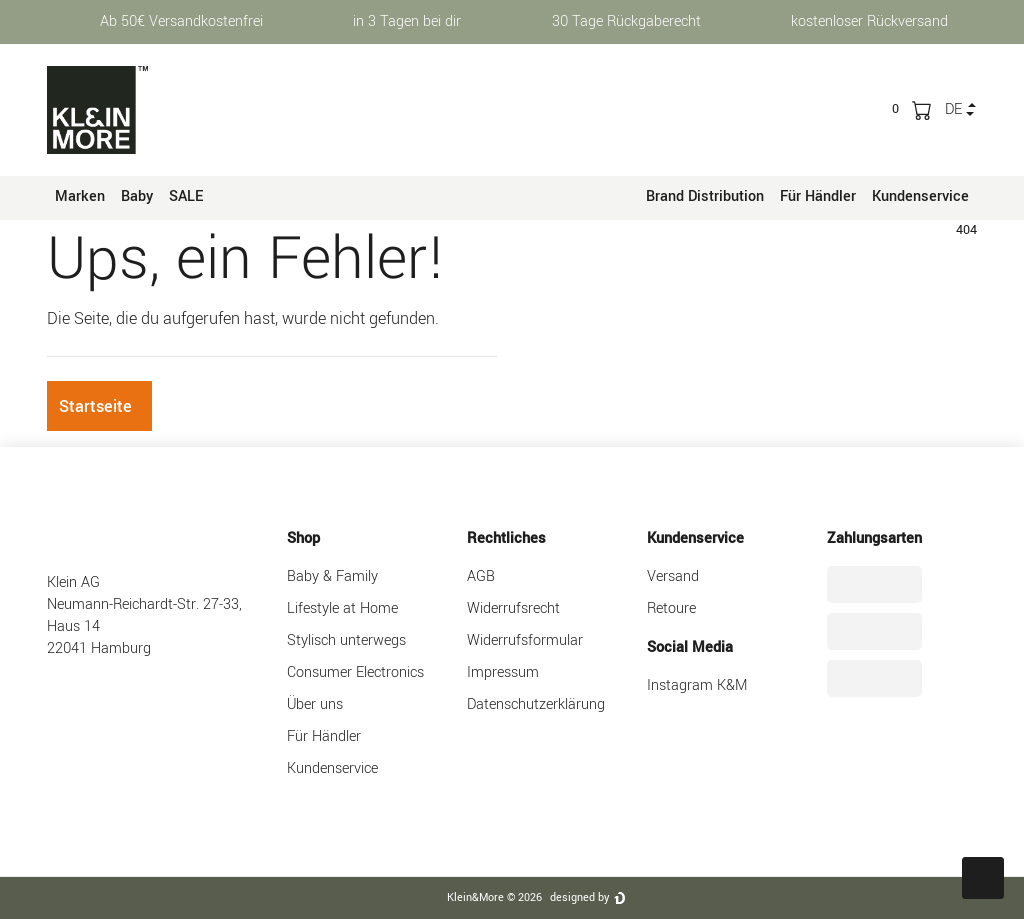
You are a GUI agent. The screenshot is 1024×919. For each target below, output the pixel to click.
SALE (186, 196)
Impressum (503, 672)
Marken (80, 196)
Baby (137, 196)
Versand (673, 576)
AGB (481, 576)
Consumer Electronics (355, 672)
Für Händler (818, 196)
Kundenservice (920, 196)
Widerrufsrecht (513, 608)
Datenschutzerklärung (536, 704)
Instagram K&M (697, 685)
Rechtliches (506, 538)
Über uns (315, 704)
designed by (579, 897)
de (953, 109)
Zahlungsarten (874, 538)
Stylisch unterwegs (346, 640)
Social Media (690, 647)
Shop (303, 538)
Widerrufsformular (525, 640)
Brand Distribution (705, 196)
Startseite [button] (95, 406)
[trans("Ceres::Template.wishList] (895, 109)
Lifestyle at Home (342, 608)
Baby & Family (332, 576)
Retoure (671, 608)
